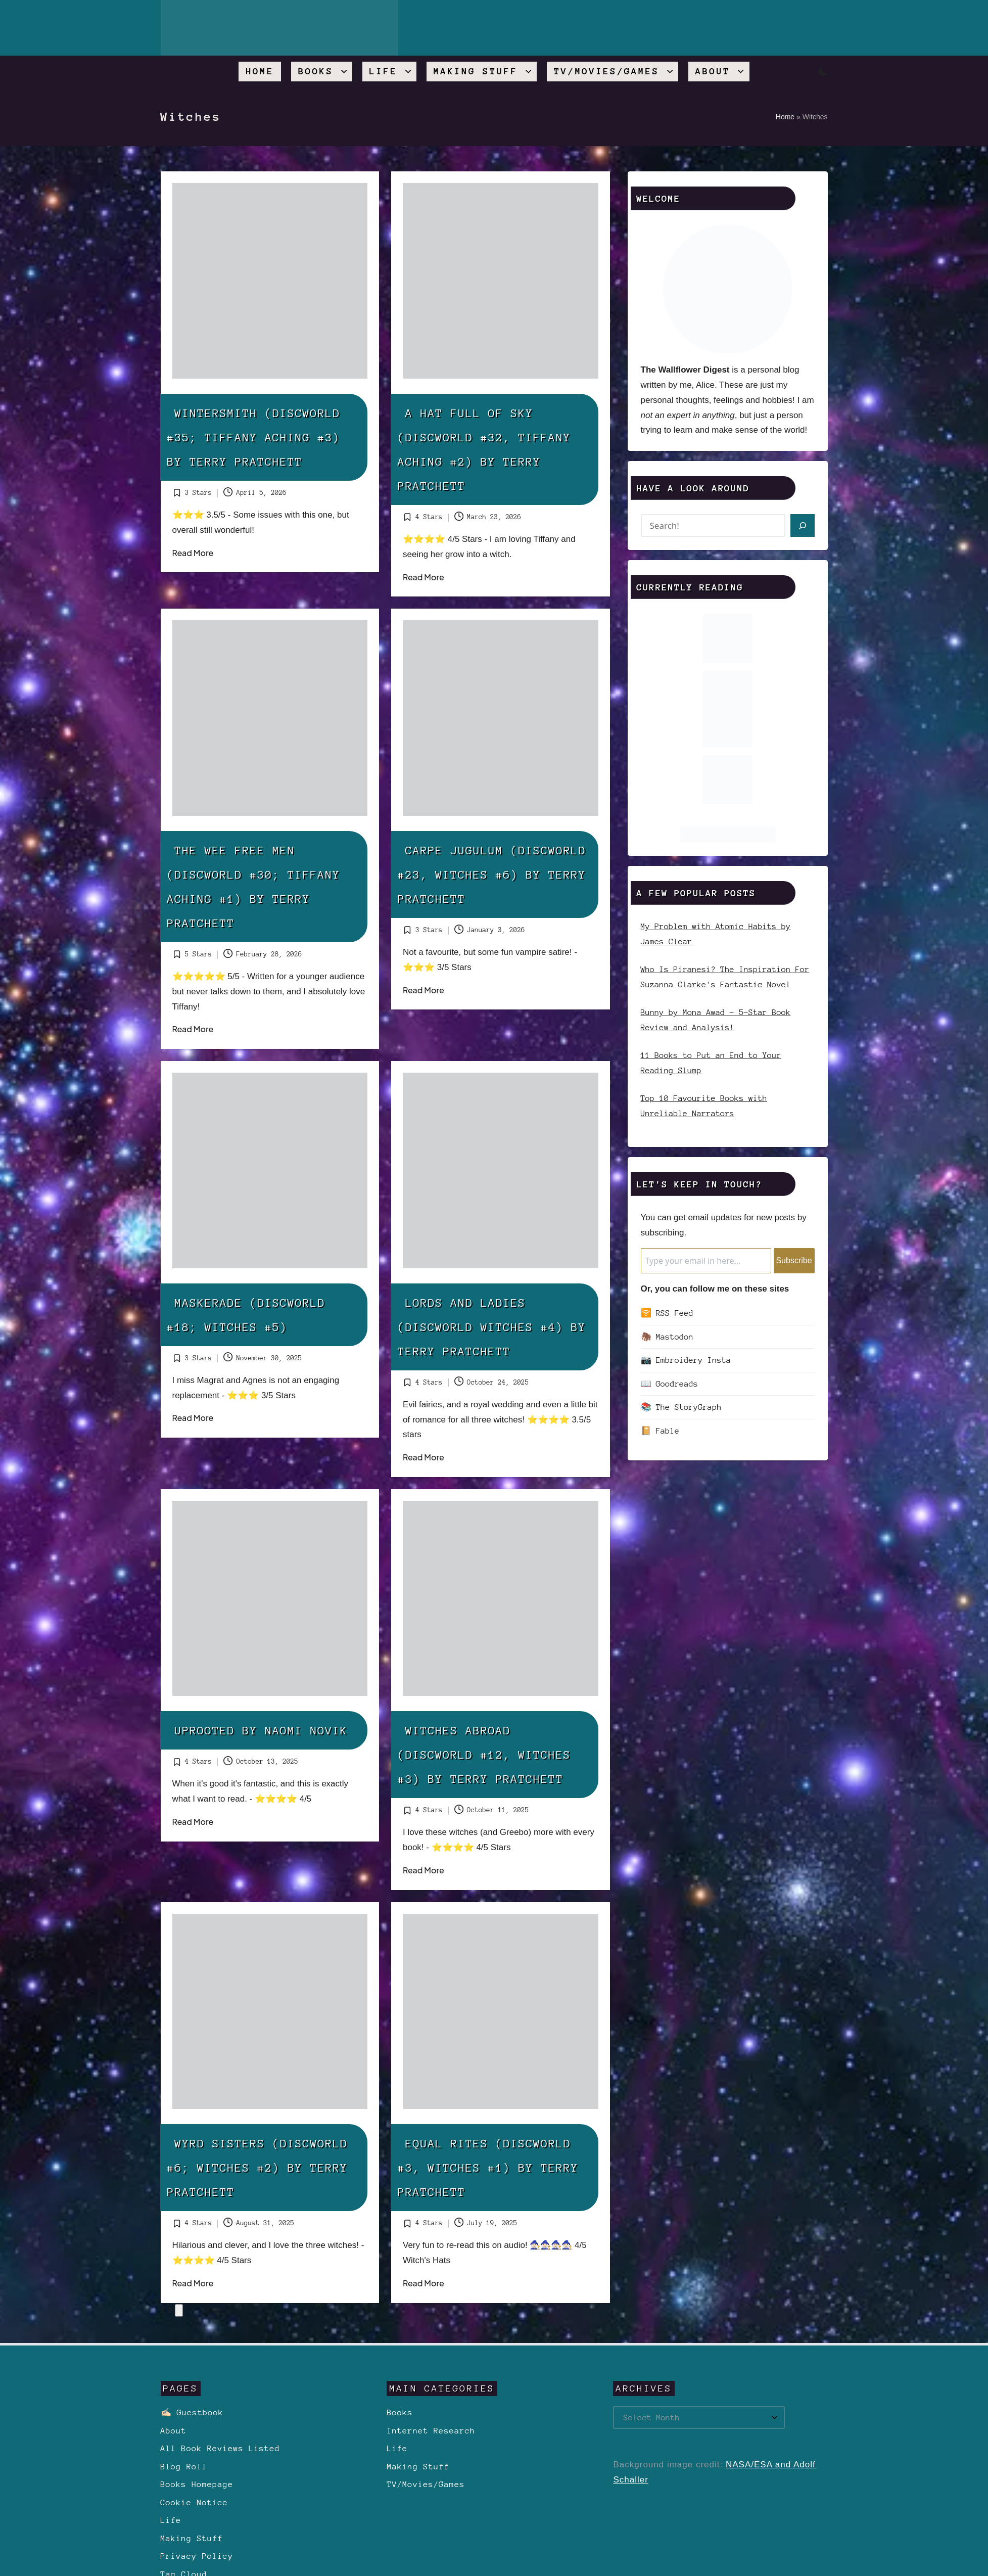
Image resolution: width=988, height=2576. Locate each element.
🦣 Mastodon (667, 1336)
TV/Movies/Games (425, 2484)
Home (785, 117)
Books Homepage (197, 2484)
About (173, 2430)
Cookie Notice (194, 2502)
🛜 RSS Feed (667, 1313)
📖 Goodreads (669, 1383)
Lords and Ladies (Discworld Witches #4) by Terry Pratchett (492, 1327)
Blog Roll (184, 2466)
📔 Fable (660, 1431)
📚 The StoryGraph (681, 1407)
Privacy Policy (197, 2556)
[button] (179, 2310)
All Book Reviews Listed (220, 2448)
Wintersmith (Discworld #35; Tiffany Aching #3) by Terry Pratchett (254, 437)
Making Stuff (192, 2538)
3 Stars (198, 492)
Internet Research (431, 2430)
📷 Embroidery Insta (686, 1360)
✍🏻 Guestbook (192, 2412)
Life (171, 2520)
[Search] (802, 525)
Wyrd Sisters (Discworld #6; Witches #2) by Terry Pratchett (257, 2167)
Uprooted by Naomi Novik (261, 1730)
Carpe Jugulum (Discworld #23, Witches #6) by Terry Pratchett (492, 874)
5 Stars (198, 954)
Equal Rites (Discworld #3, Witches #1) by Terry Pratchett (488, 2167)
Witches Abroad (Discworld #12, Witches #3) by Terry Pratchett (484, 1754)
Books (399, 2412)
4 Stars (429, 517)
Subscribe (794, 1260)
